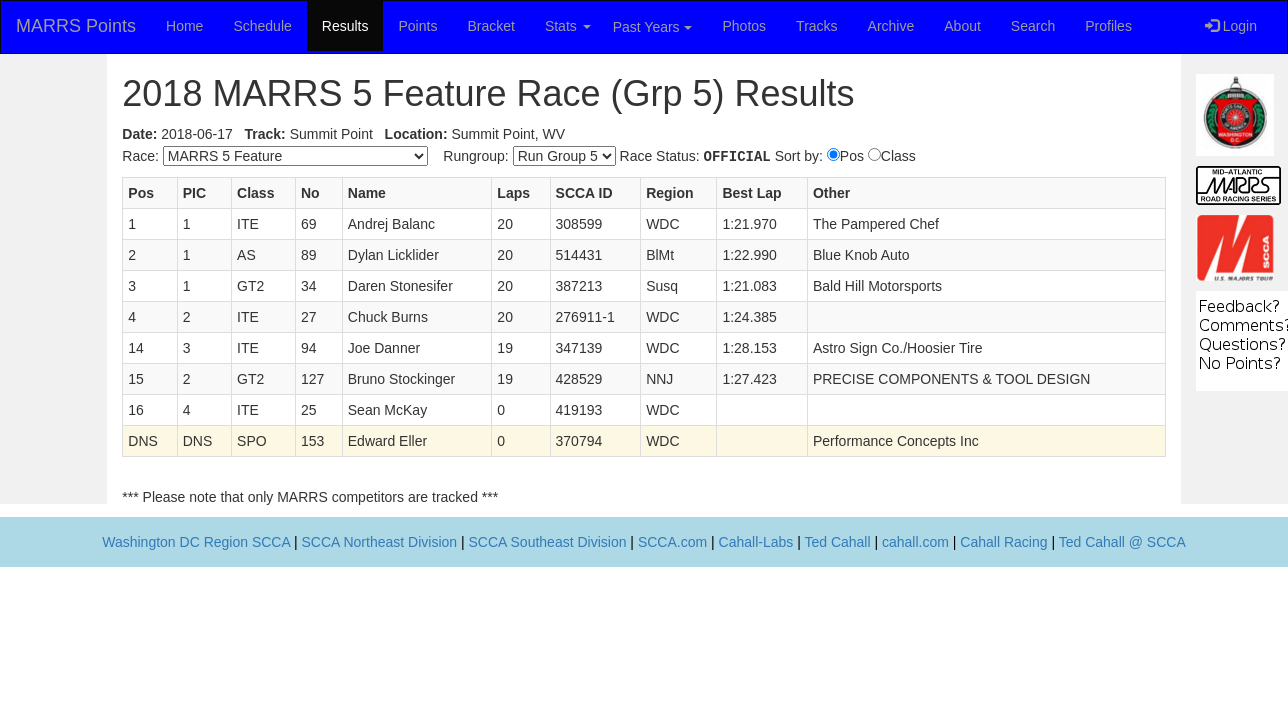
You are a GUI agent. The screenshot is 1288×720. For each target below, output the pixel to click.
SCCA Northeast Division (379, 542)
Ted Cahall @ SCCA (1122, 542)
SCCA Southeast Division (548, 542)
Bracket (490, 26)
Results (345, 26)
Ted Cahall (837, 542)
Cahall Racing (1003, 542)
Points (417, 26)
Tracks (816, 26)
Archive (891, 26)
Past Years (652, 27)
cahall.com (915, 542)
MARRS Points (76, 26)
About (962, 26)
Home (184, 26)
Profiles (1108, 26)
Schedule (262, 26)
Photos (745, 26)
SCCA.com (672, 542)
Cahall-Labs (756, 542)
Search (1033, 26)
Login (1231, 26)
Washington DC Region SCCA (196, 542)
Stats (568, 26)
